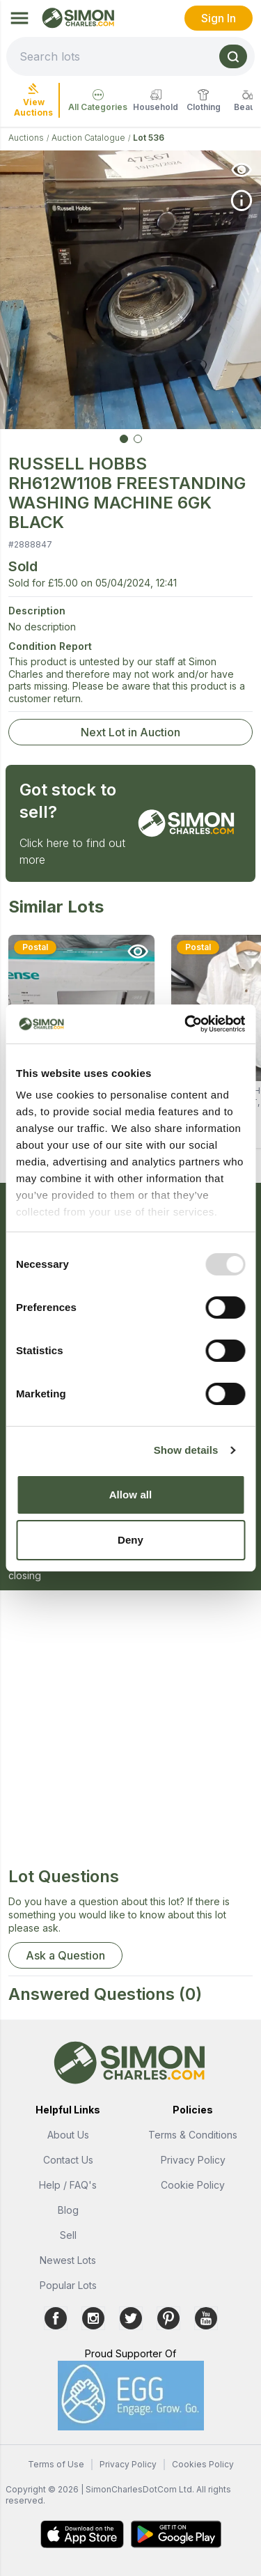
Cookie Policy (193, 2185)
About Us (68, 2135)
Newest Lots (68, 2260)
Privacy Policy (193, 2160)
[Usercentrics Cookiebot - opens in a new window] (186, 1024)
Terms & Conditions (192, 2135)
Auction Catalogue (88, 137)
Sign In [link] (218, 18)
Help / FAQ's (68, 2185)
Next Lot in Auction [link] (130, 732)
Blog (68, 2210)
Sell (68, 2235)
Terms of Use (56, 2464)
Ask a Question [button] (65, 1955)
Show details (186, 1450)
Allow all (130, 1494)
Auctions (26, 137)
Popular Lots (68, 2285)
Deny (130, 1540)
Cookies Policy (203, 2464)
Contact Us (68, 2160)
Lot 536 (148, 137)
